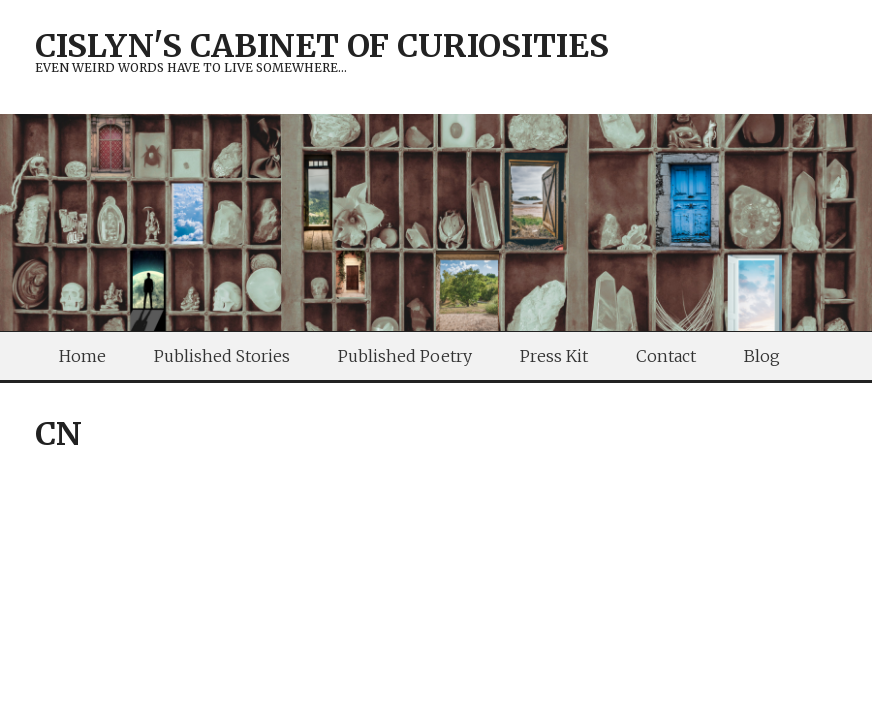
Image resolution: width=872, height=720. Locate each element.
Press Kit (554, 356)
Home (82, 356)
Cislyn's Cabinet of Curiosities (322, 46)
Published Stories (222, 356)
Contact (666, 356)
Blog (762, 356)
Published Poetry (405, 356)
